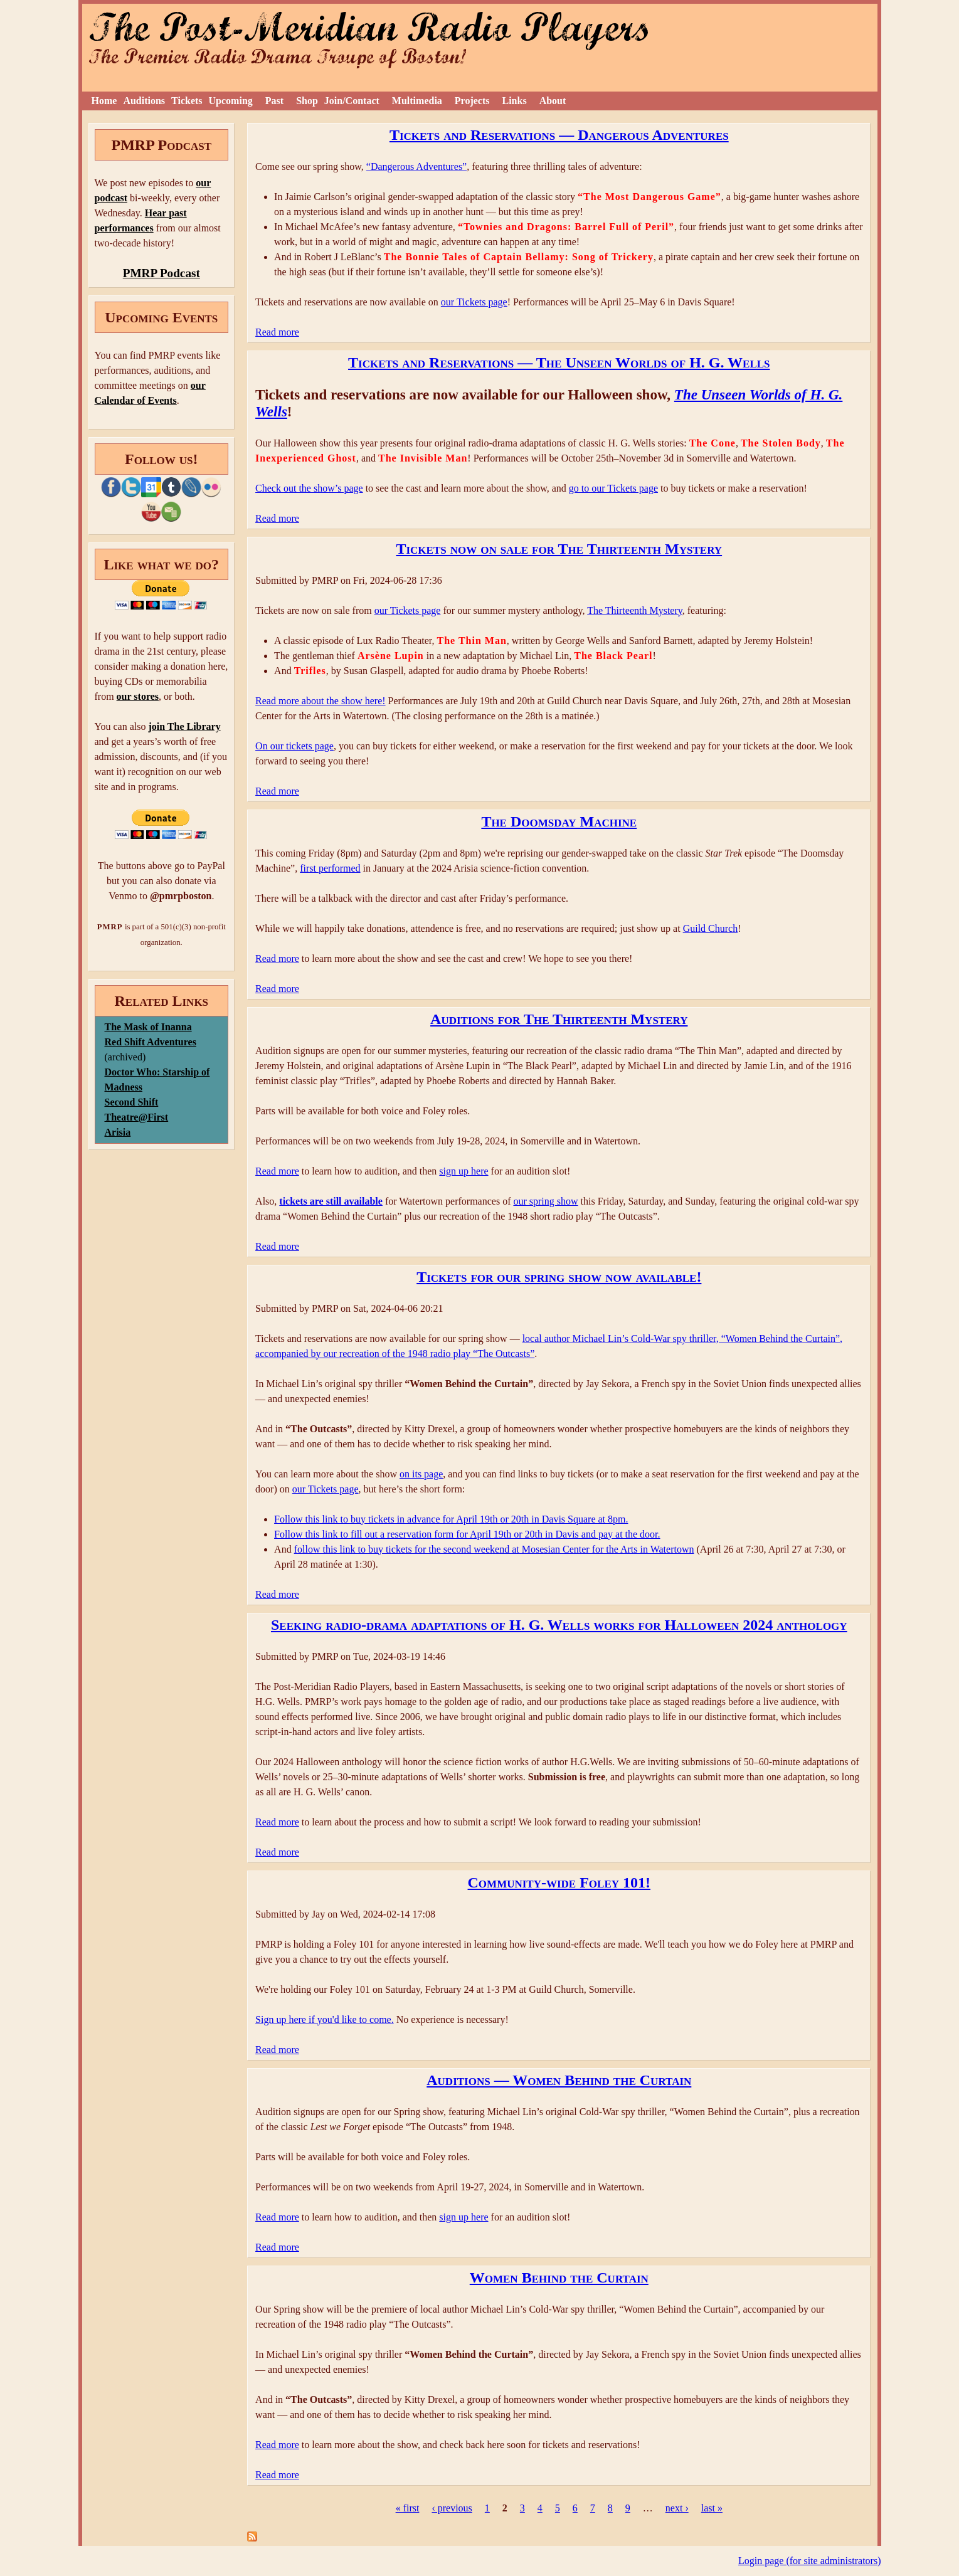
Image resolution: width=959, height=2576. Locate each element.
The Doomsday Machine (559, 821)
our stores (138, 696)
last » (712, 2508)
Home (104, 100)
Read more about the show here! (320, 700)
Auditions (144, 100)
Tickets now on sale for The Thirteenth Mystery (559, 549)
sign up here (463, 1171)
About (552, 100)
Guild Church (710, 928)
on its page (421, 1474)
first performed (330, 868)
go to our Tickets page (613, 488)
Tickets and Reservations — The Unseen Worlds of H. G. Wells (559, 362)
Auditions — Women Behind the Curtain (559, 2080)
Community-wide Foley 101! (559, 1882)
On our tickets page (294, 746)
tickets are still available (331, 1201)
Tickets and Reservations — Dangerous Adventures (559, 135)
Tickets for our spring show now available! (558, 1277)
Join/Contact (351, 100)
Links (514, 100)
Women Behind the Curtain (559, 2277)
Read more (277, 332)
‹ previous (452, 2508)
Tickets (186, 100)
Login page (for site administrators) (809, 2560)
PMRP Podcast (161, 273)
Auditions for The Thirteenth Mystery (558, 1019)
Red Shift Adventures (150, 1042)
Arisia (118, 1132)
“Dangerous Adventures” (416, 166)
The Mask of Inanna (148, 1026)
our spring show (545, 1201)
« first (408, 2508)
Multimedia (417, 100)
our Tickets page (474, 302)
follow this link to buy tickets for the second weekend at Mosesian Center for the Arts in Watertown (494, 1549)
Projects (472, 100)
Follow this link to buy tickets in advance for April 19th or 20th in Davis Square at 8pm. (451, 1519)
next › (677, 2508)
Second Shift (132, 1102)
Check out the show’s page (309, 488)
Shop (307, 100)
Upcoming (231, 100)
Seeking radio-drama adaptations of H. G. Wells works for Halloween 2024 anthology (559, 1625)
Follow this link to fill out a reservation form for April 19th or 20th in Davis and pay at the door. (467, 1534)
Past (274, 100)
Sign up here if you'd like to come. (324, 2019)
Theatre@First (137, 1117)
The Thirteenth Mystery (634, 610)
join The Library (184, 726)
